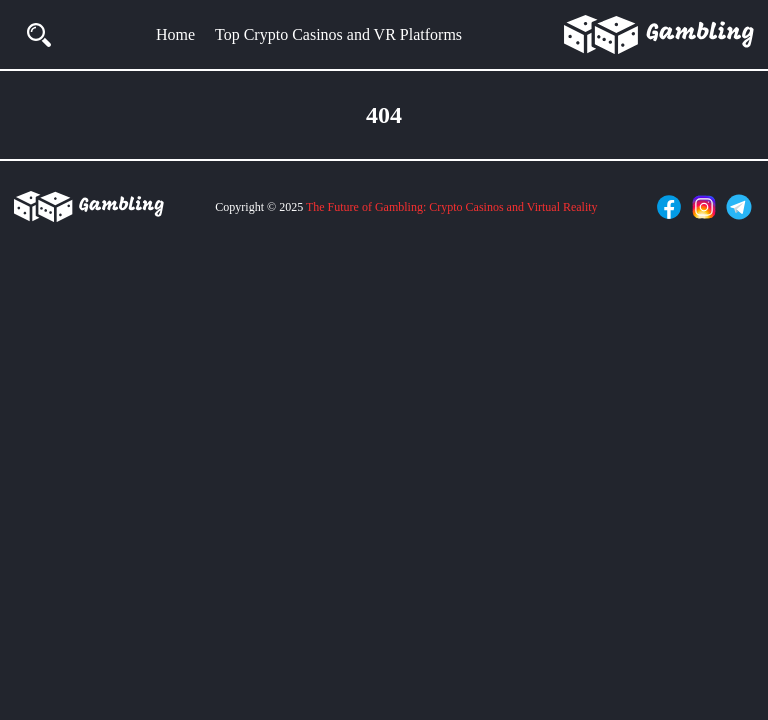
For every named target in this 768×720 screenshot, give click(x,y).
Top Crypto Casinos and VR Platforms (338, 34)
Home (175, 34)
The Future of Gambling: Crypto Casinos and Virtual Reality (452, 207)
